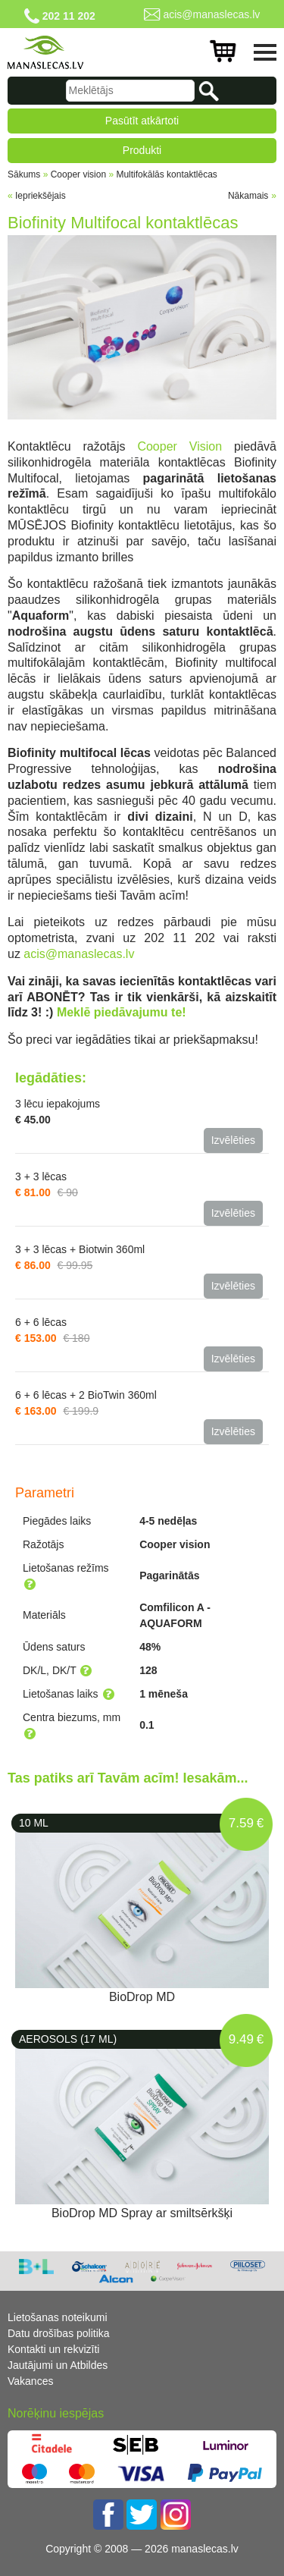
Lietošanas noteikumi (58, 2317)
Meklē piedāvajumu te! (121, 1012)
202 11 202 (68, 16)
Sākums (24, 174)
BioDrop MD (142, 1996)
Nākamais (248, 195)
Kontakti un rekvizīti (53, 2349)
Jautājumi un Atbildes (58, 2365)
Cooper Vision (179, 446)
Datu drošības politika (59, 2333)
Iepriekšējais (40, 195)
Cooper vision (78, 174)
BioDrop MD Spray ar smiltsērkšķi (142, 2213)
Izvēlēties (233, 1140)
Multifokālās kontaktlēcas (166, 174)
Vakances (30, 2381)
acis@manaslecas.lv (211, 14)
